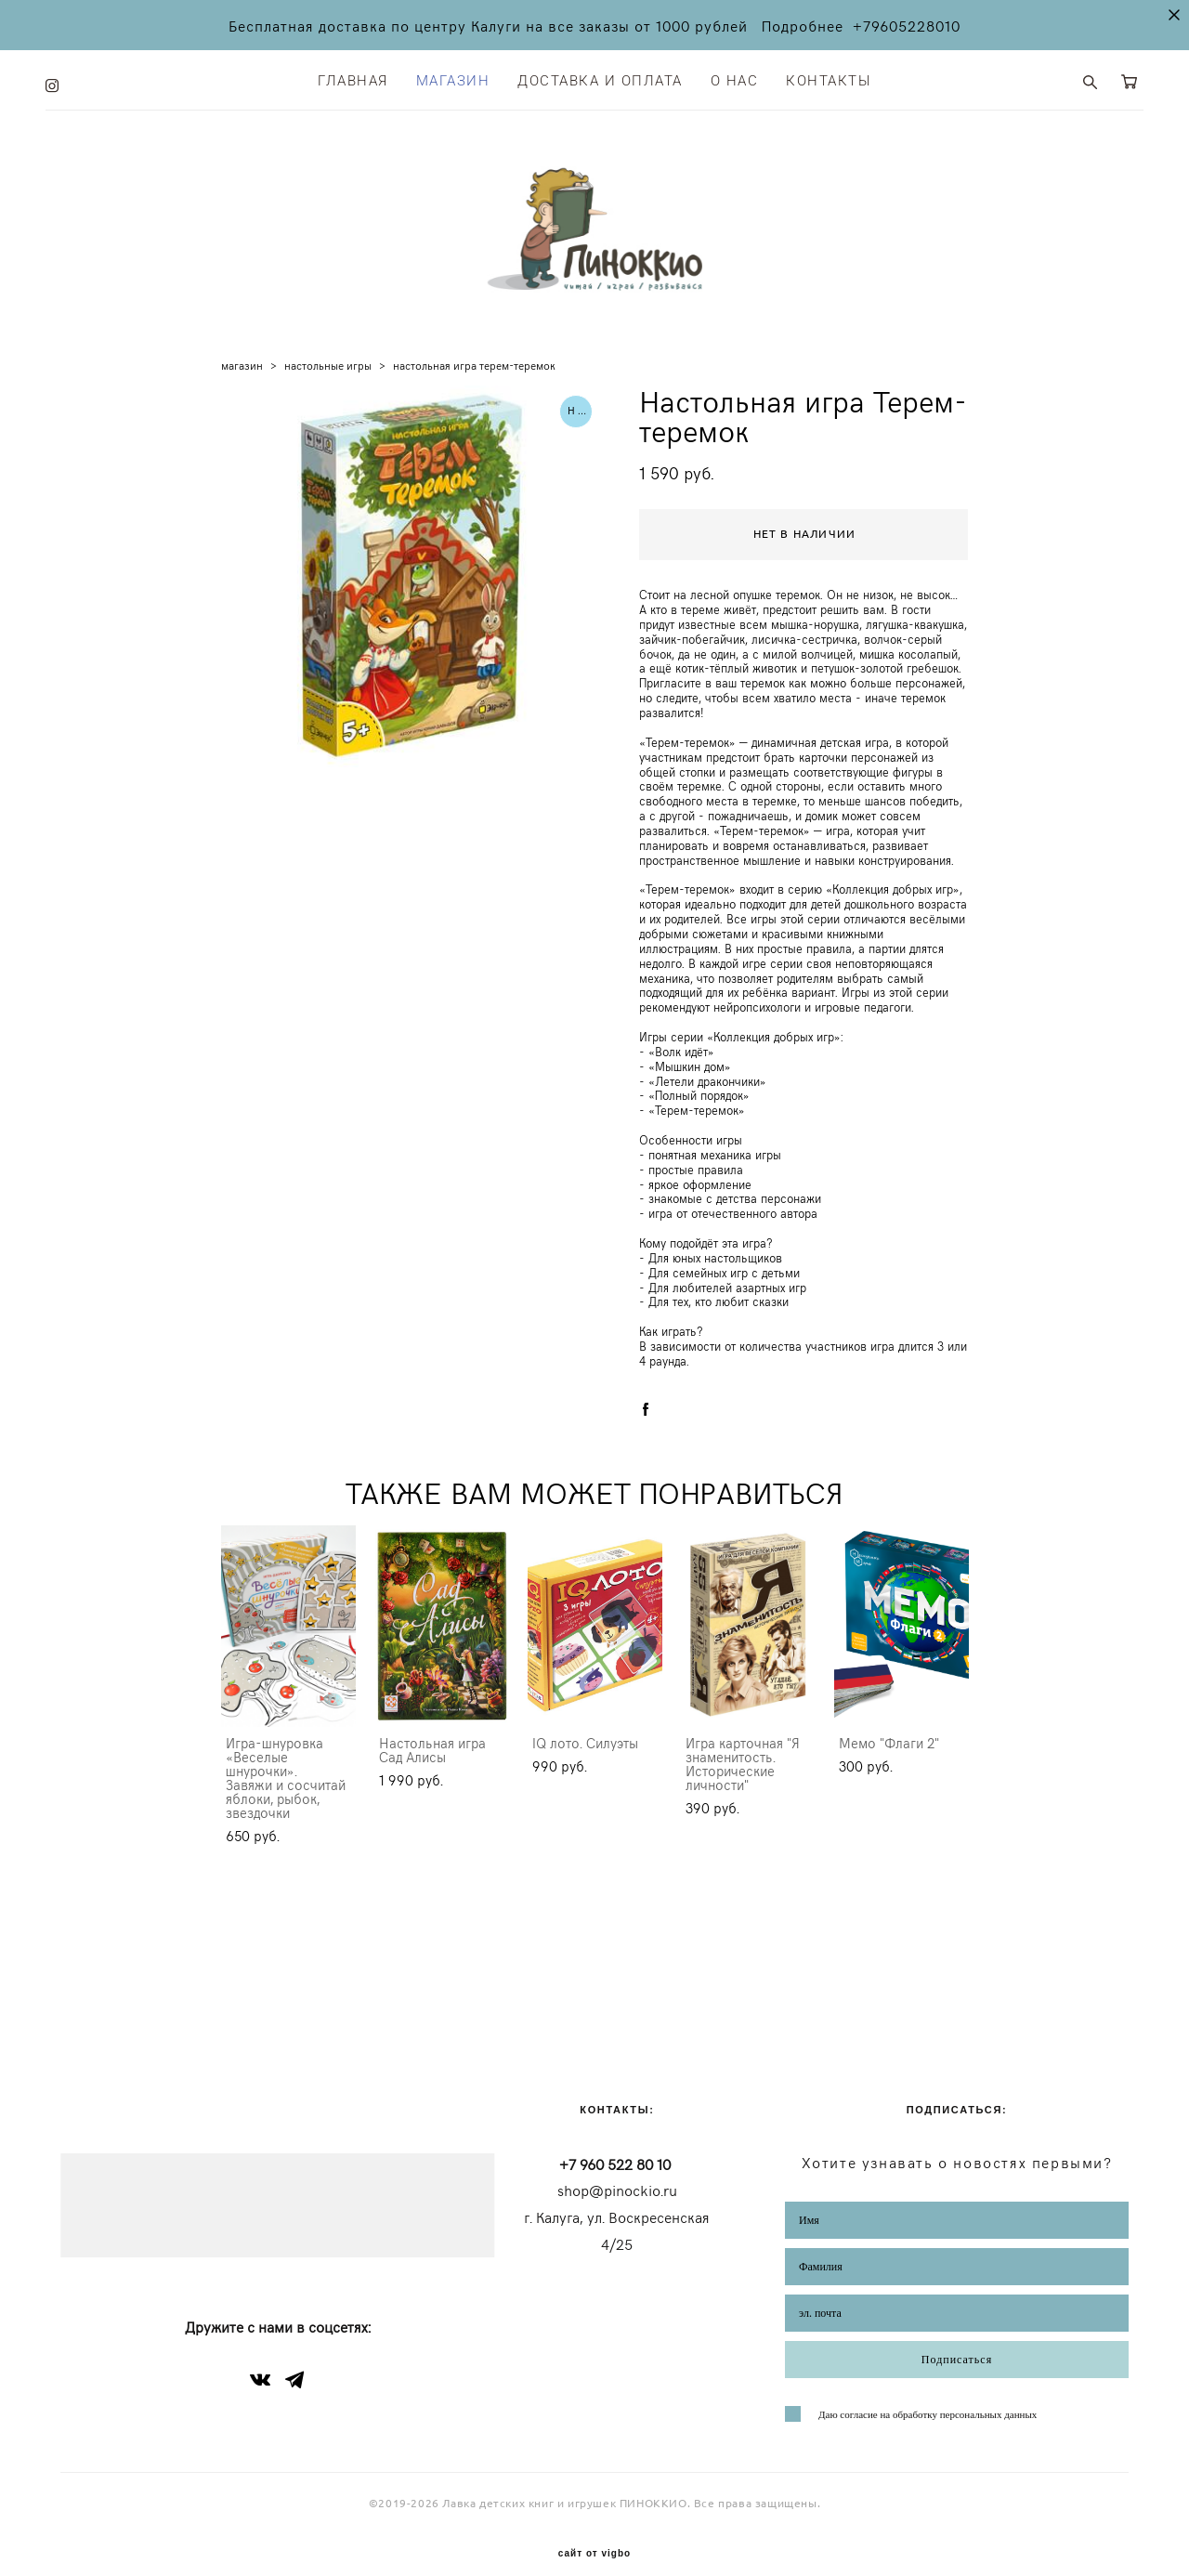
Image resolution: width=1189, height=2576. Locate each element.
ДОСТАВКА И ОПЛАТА (600, 77)
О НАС (735, 77)
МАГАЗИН (453, 77)
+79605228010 (906, 25)
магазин (242, 385)
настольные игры (328, 385)
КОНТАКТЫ (828, 77)
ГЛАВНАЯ (353, 77)
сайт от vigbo (594, 2533)
